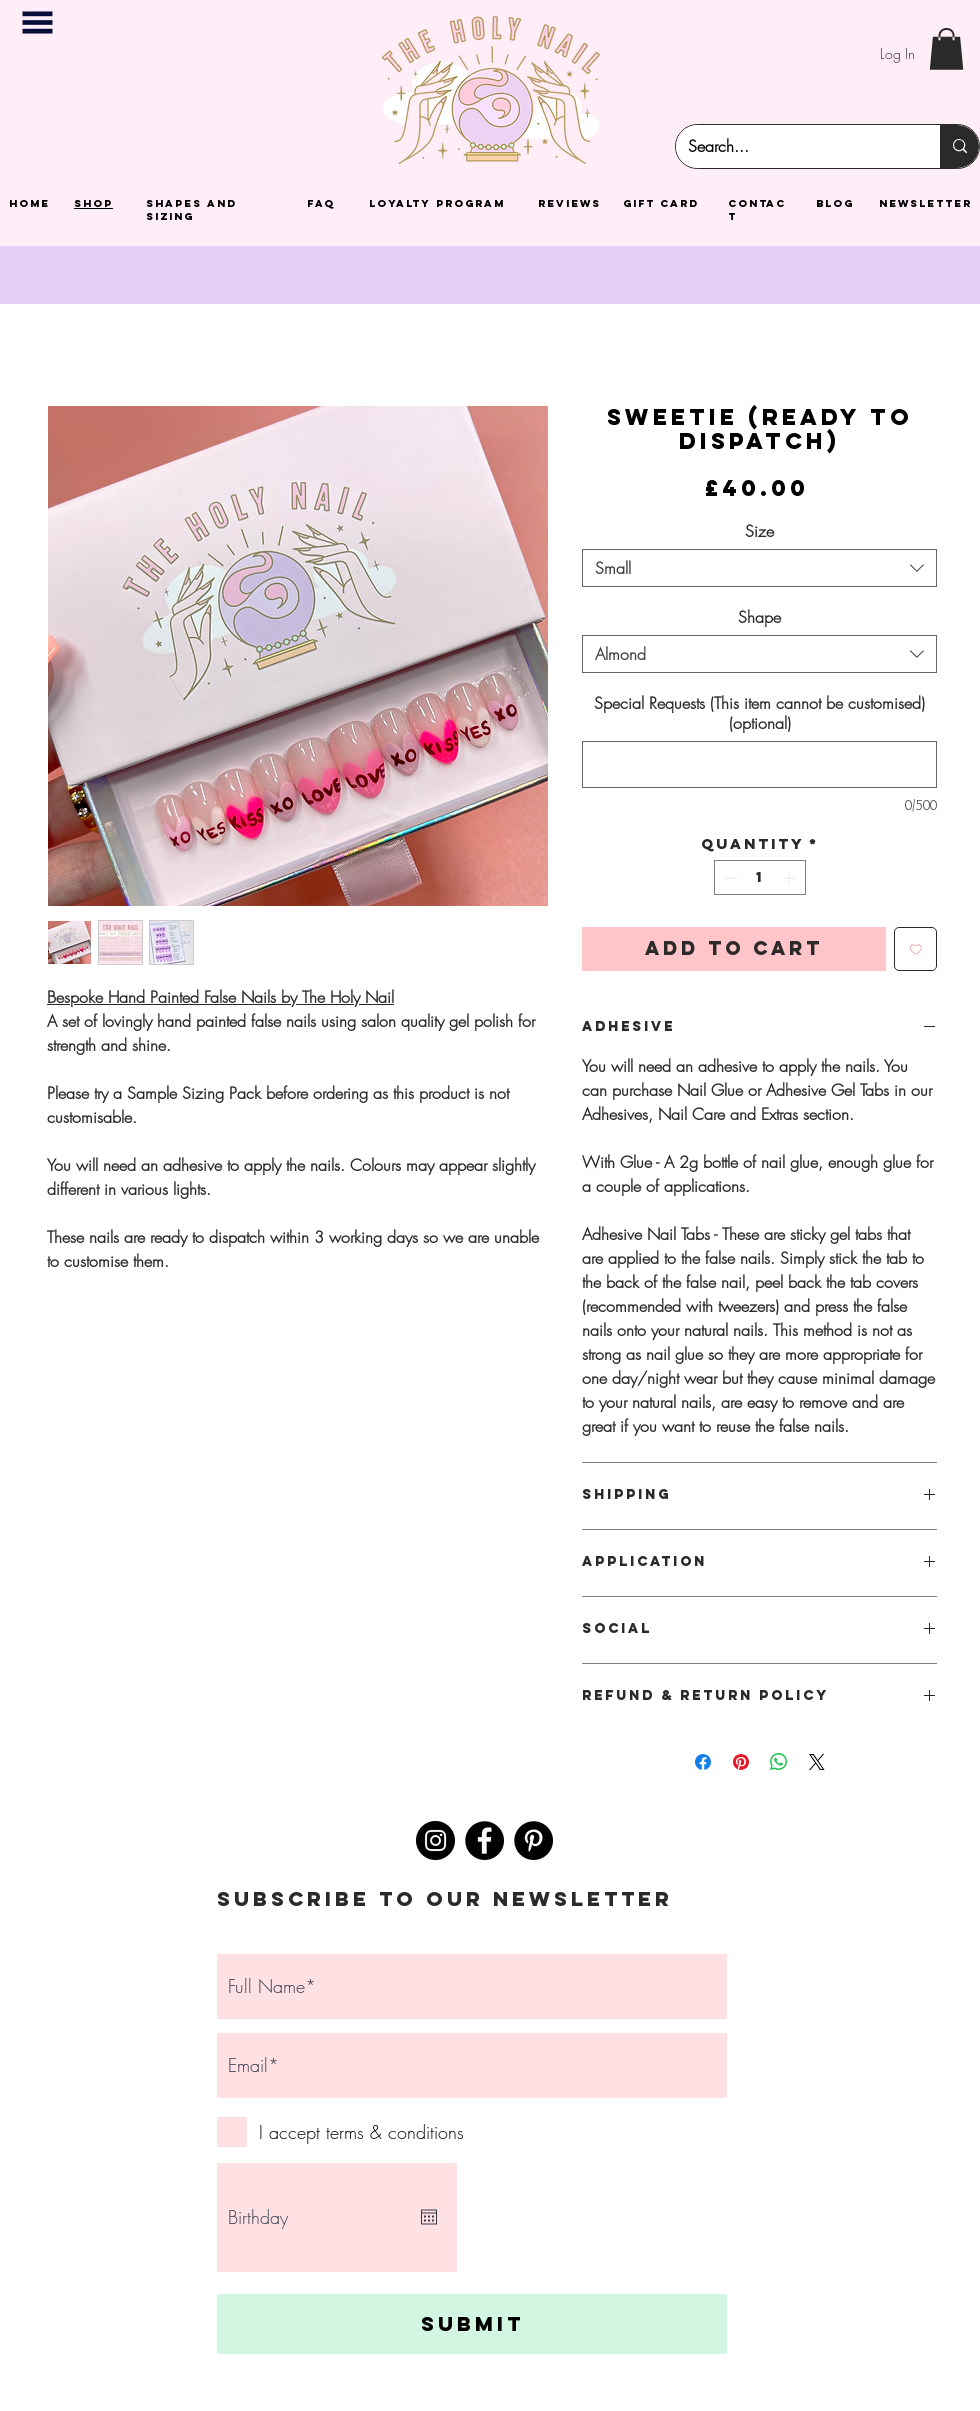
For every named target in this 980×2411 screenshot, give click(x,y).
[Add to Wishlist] (916, 949)
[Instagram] (435, 1840)
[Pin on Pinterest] (741, 1762)
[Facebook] (484, 1840)
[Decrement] (729, 878)
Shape (759, 617)
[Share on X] (817, 1762)
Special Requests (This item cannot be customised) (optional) (759, 713)
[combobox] (759, 568)
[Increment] (791, 878)
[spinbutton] (759, 878)
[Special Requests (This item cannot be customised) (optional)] (759, 764)
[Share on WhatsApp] (779, 1762)
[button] (37, 22)
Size (759, 531)
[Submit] (472, 2324)
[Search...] (793, 146)
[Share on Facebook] (703, 1762)
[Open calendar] (429, 2217)
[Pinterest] (533, 1840)
